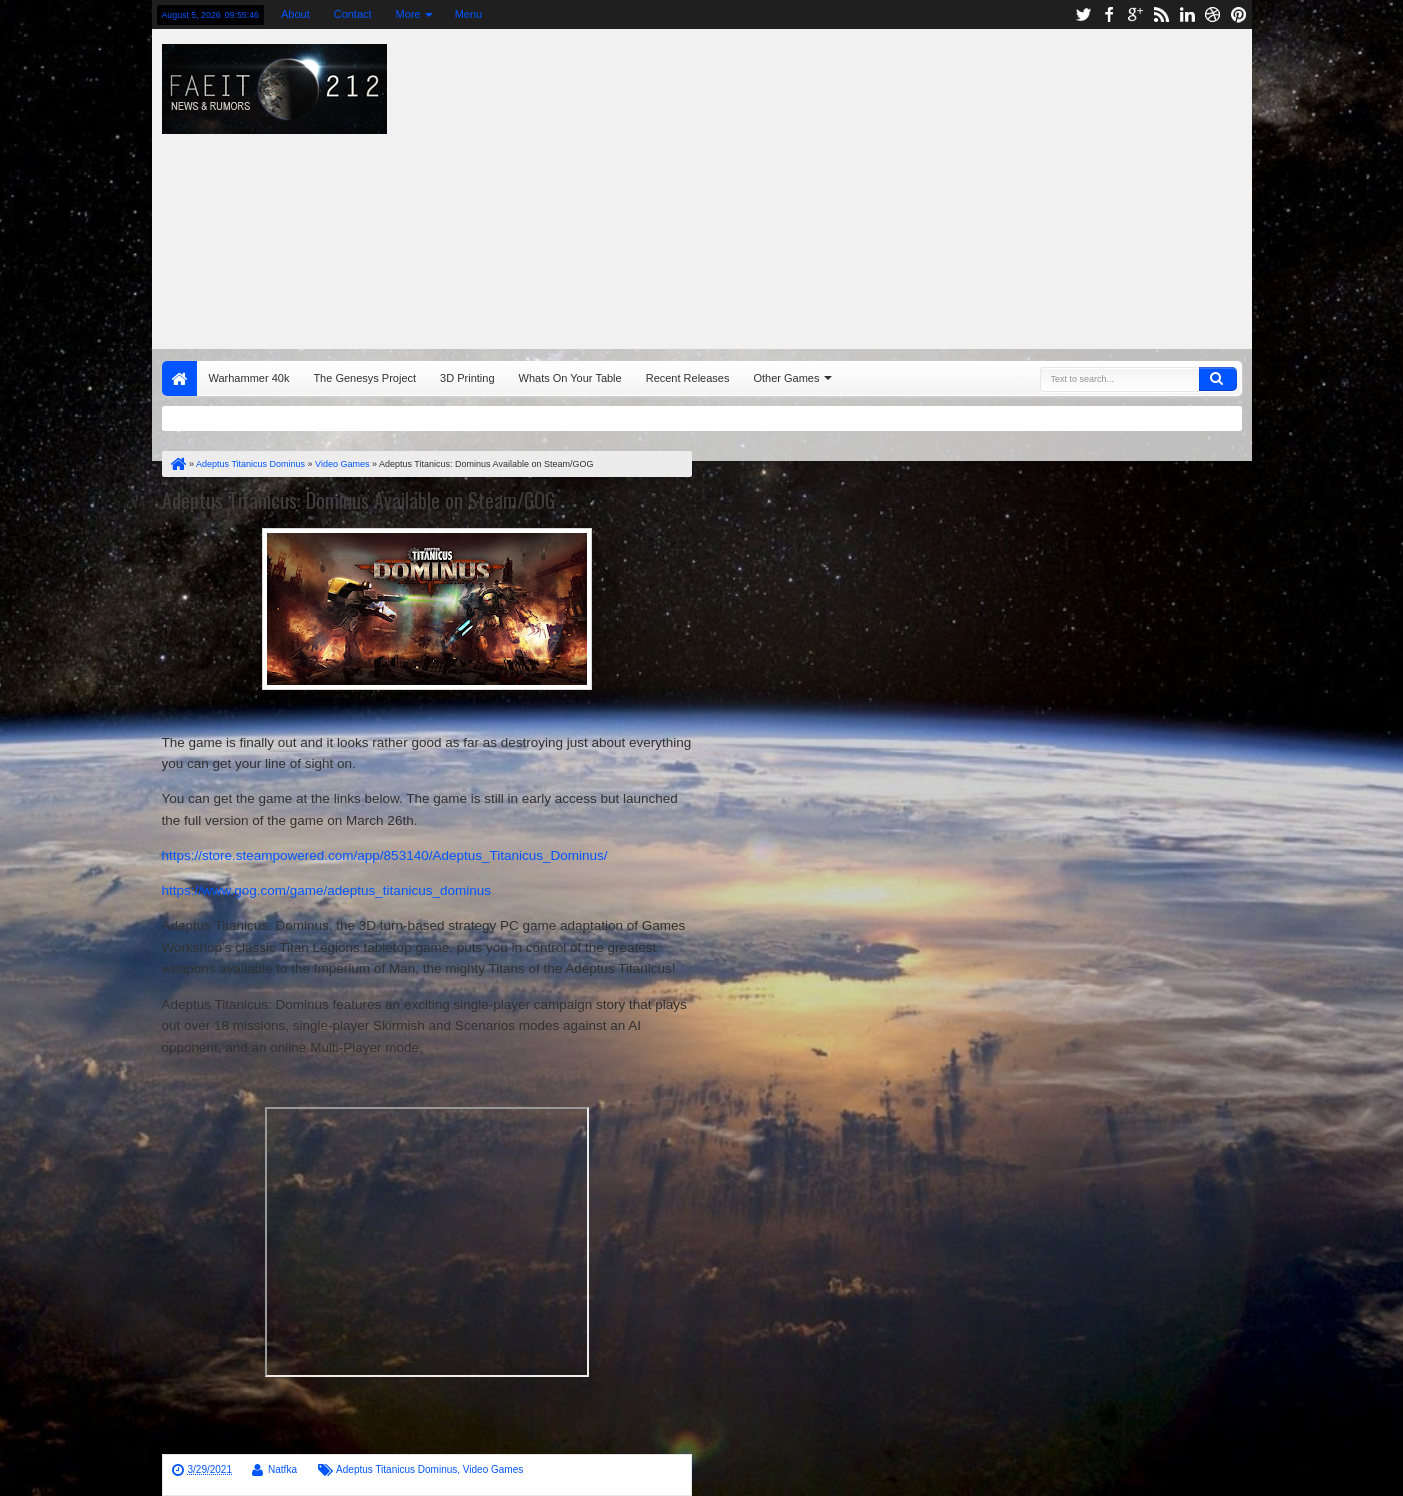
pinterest (1239, 14)
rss (1161, 14)
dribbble (1213, 14)
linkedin (1187, 14)
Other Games (786, 378)
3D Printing (467, 378)
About (295, 14)
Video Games (493, 1469)
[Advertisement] (958, 184)
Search (1218, 379)
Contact (353, 14)
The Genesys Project (364, 378)
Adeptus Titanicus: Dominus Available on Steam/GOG (358, 500)
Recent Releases (688, 378)
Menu (469, 14)
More (408, 14)
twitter (1083, 14)
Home (179, 378)
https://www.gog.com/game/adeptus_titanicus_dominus (326, 890)
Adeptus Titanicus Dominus (396, 1469)
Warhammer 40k (249, 378)
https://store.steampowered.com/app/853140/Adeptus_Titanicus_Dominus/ (385, 855)
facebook (1109, 14)
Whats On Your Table (570, 378)
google (1135, 14)
